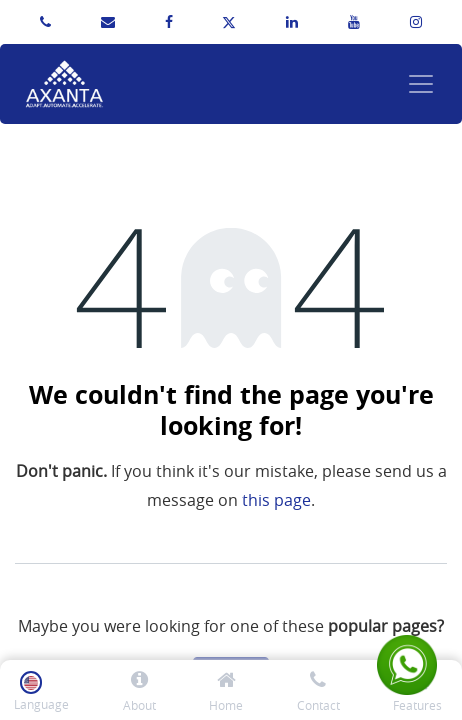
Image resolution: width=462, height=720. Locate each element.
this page (276, 500)
